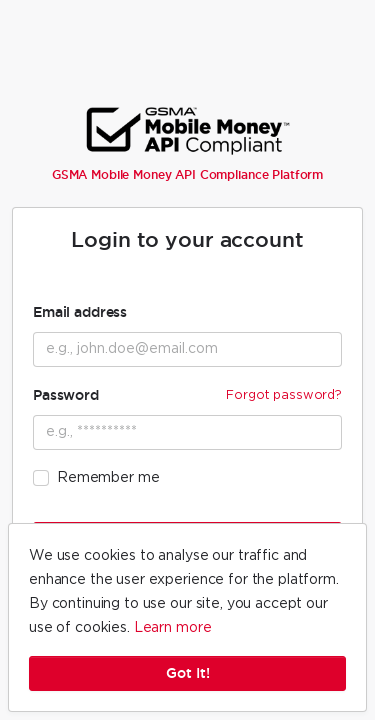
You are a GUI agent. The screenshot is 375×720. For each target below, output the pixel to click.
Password (187, 395)
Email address (80, 312)
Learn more (173, 628)
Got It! (188, 673)
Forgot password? (284, 395)
